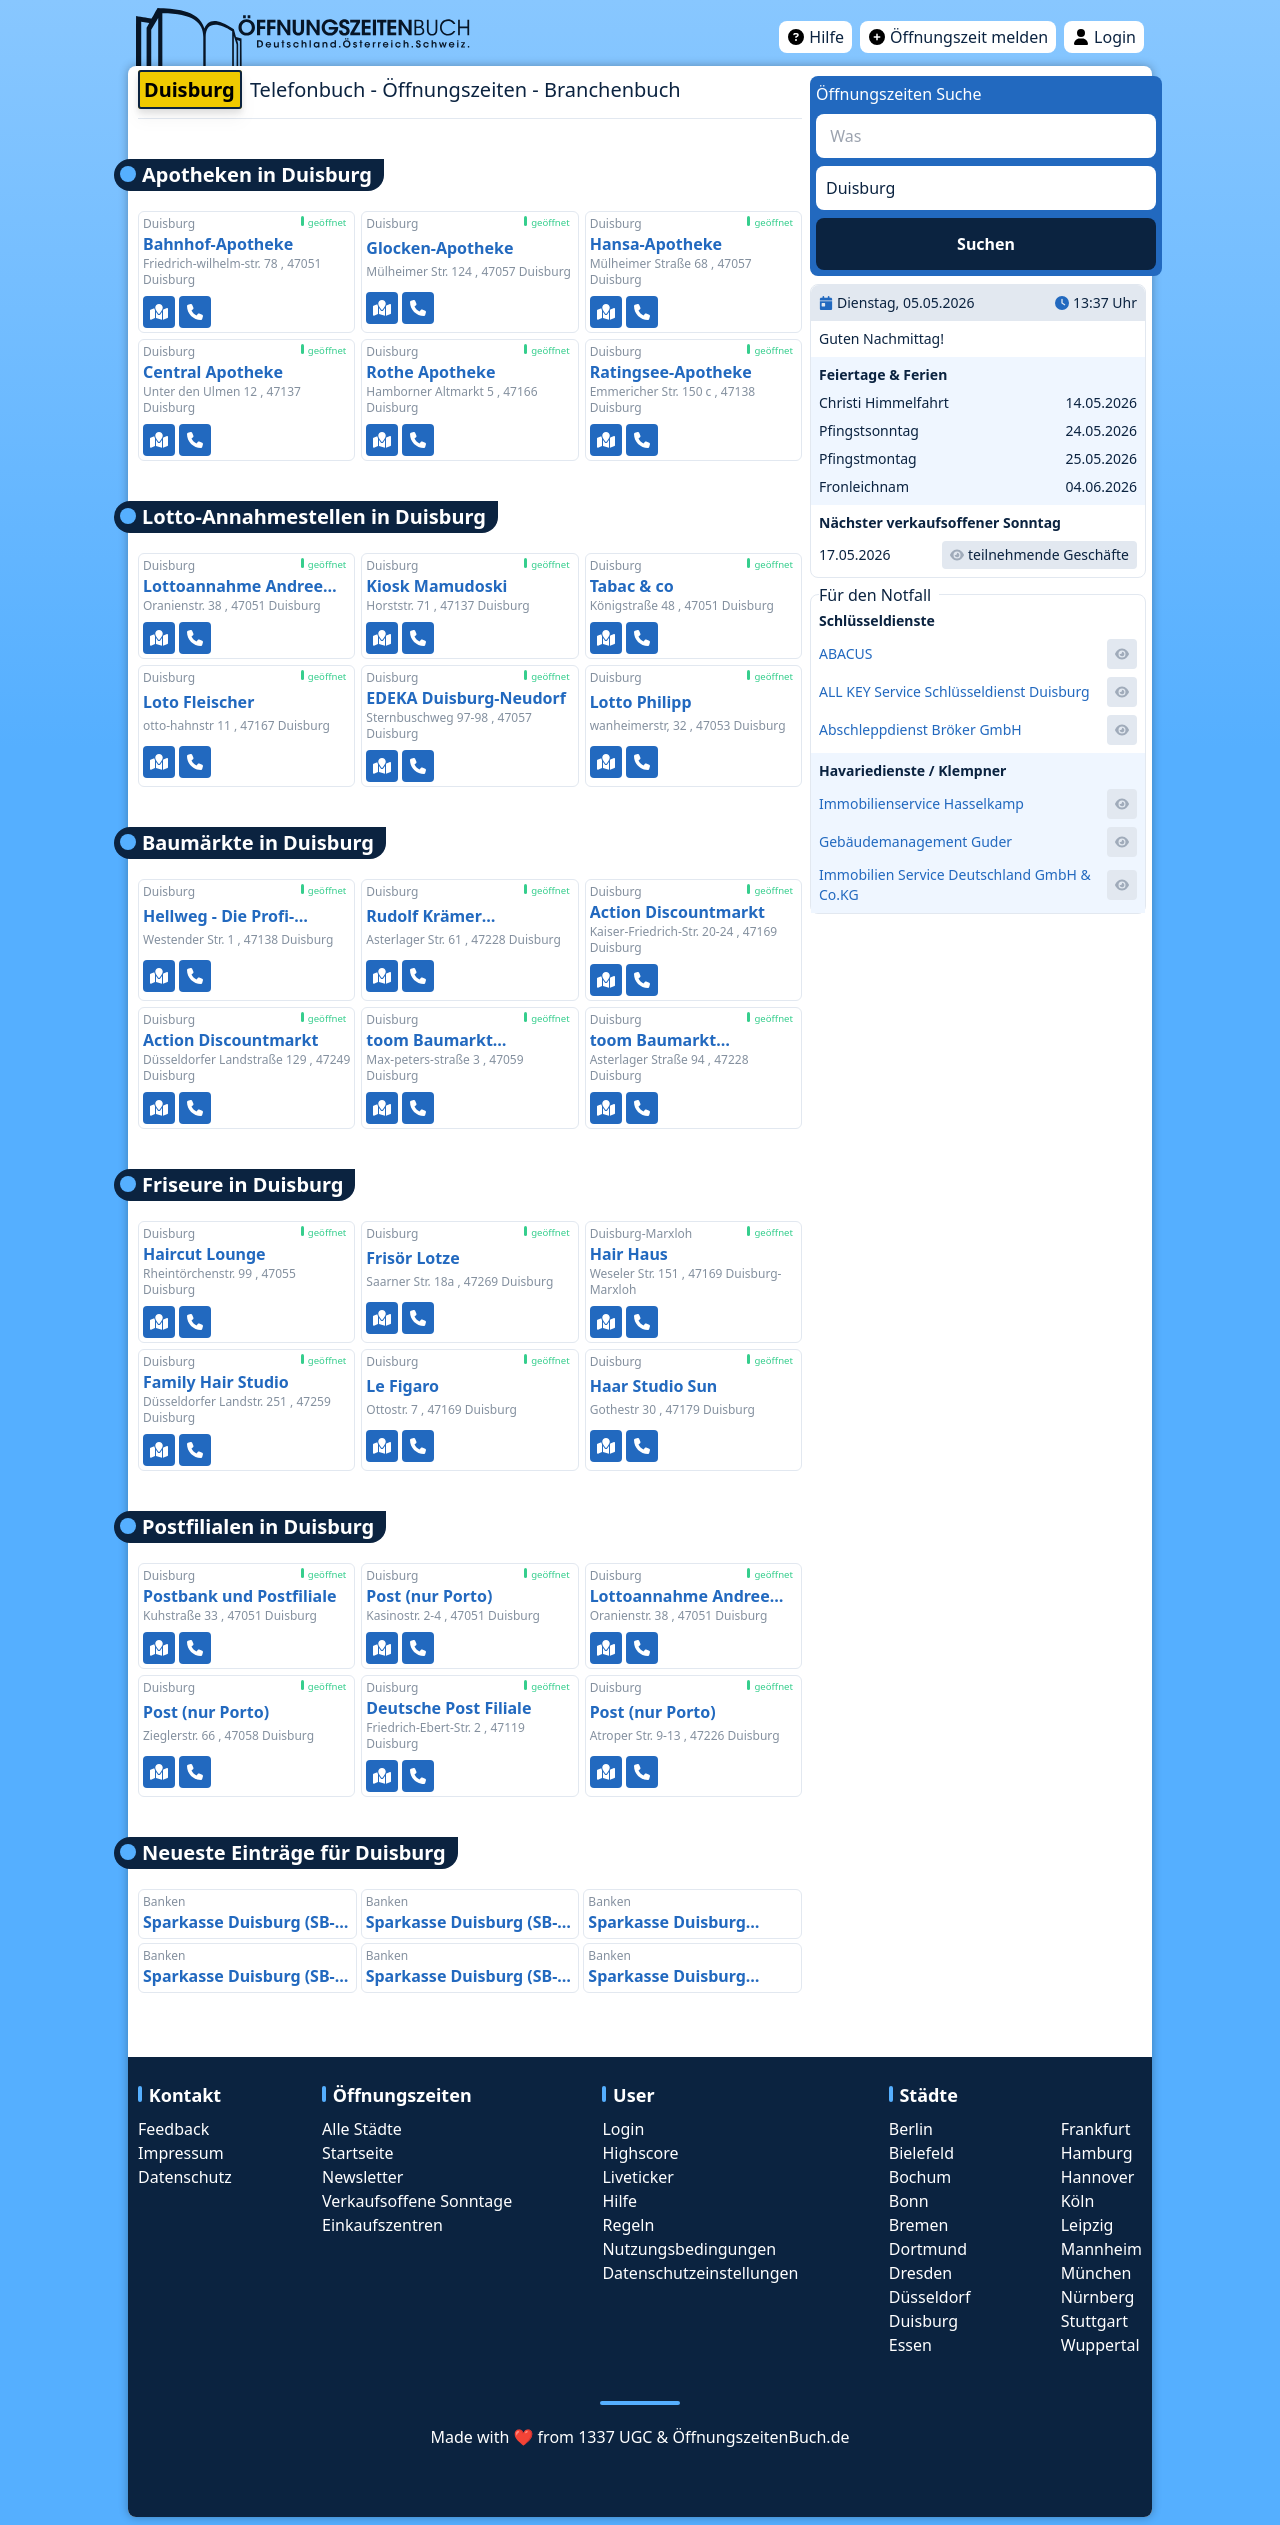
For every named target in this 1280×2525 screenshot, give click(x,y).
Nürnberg (1098, 2297)
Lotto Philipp (641, 702)
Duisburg (923, 2321)
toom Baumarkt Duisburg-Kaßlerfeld (446, 1040)
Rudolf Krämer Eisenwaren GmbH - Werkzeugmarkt (443, 918)
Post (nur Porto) (429, 1596)
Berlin (911, 2129)
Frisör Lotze (412, 1258)
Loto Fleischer (198, 702)
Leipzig (1087, 2225)
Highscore (640, 2153)
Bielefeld (921, 2153)
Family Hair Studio (216, 1382)
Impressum (181, 2153)
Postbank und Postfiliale (240, 1596)
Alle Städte (362, 2129)
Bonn (909, 2201)
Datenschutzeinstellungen (700, 2273)
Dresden (920, 2273)
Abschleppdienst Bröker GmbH (920, 729)
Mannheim (1101, 2249)
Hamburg (1097, 2153)
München (1096, 2273)
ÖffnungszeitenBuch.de (760, 2437)
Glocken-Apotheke (439, 248)
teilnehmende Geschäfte (1039, 554)
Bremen (919, 2225)
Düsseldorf (930, 2297)
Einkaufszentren (382, 2225)
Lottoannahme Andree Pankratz (233, 586)
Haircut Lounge (204, 1254)
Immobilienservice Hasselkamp (921, 803)
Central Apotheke (213, 372)
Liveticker (637, 2177)
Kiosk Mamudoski (436, 586)
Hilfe (815, 37)
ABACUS (845, 653)
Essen (910, 2345)
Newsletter (362, 2177)
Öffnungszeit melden (958, 37)
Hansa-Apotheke (656, 244)
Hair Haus (629, 1254)
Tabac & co (632, 586)
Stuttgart (1094, 2321)
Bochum (920, 2177)
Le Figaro (402, 1386)
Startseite (358, 2153)
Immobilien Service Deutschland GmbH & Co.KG (955, 884)
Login (1104, 37)
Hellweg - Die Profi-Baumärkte (218, 918)
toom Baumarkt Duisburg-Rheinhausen (681, 1040)
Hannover (1098, 2177)
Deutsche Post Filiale (448, 1708)
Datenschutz (185, 2177)
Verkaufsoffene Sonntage (417, 2201)
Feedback (173, 2129)
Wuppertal (1100, 2345)
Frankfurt (1096, 2129)
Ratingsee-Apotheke (671, 372)
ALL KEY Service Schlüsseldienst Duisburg (954, 691)
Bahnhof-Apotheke (218, 244)
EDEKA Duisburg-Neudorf (466, 698)
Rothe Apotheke (430, 372)
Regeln (628, 2225)
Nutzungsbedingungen (689, 2249)
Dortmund (928, 2249)
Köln (1078, 2201)
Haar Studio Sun (654, 1386)
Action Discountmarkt (677, 912)
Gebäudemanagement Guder (915, 841)
